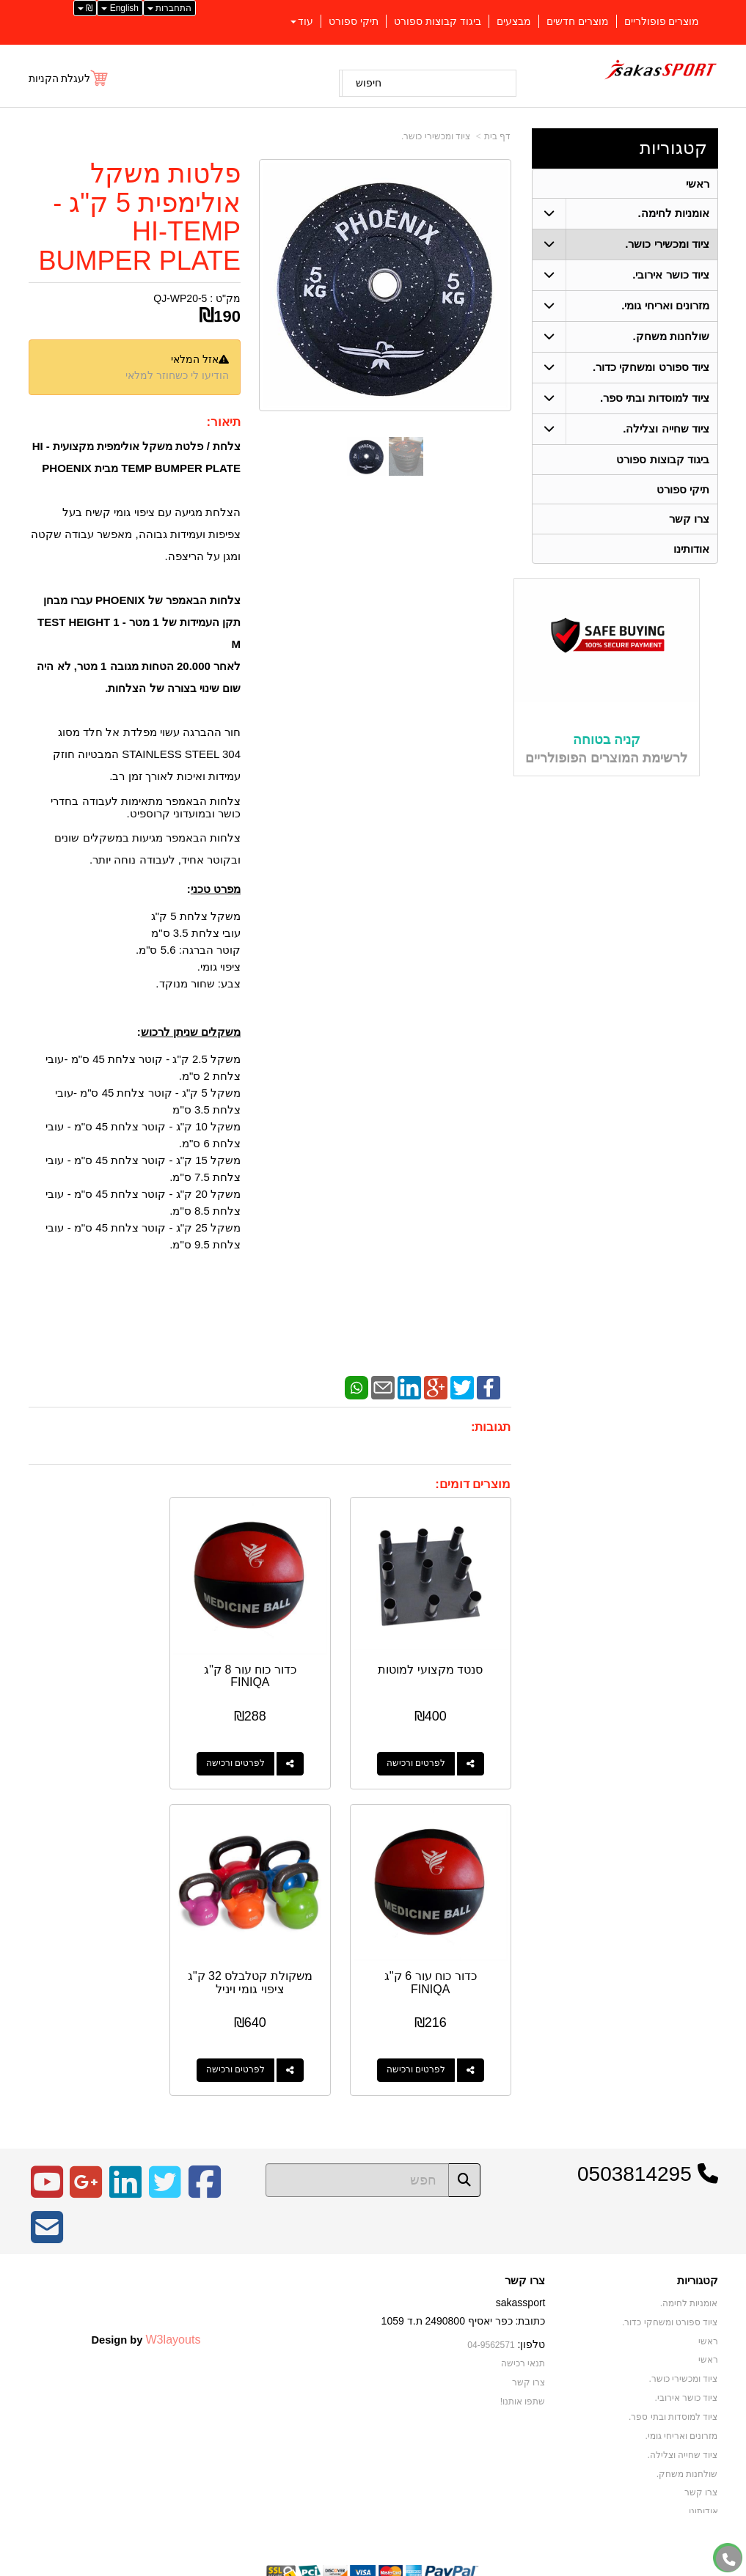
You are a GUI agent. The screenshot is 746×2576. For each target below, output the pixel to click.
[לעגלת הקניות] (69, 78)
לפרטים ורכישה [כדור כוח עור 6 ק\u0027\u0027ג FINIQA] (86, 1748)
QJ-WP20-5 (180, 298)
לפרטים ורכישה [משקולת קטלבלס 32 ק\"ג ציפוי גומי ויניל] (423, 2041)
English (120, 8)
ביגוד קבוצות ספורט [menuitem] (437, 21)
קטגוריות (673, 148)
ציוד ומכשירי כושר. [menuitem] (667, 244)
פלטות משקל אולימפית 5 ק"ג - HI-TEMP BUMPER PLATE (140, 217)
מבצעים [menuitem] (514, 21)
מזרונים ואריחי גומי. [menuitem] (665, 306)
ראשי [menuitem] (697, 183)
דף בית (497, 136)
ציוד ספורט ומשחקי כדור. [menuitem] (651, 367)
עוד (301, 21)
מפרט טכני (216, 889)
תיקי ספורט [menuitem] (354, 21)
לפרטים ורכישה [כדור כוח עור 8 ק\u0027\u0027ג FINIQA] (254, 1748)
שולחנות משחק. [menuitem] (670, 337)
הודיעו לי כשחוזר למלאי (177, 375)
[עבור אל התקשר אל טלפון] (729, 2559)
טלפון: (532, 2314)
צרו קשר (525, 2251)
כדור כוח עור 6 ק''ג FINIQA (101, 1661)
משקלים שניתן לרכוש (191, 1032)
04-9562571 (491, 2315)
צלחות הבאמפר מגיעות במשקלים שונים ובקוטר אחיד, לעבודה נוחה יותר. (147, 848)
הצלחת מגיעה (208, 512)
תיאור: (223, 422)
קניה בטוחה (606, 742)
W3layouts (172, 2309)
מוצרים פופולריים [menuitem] (662, 21)
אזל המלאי (195, 359)
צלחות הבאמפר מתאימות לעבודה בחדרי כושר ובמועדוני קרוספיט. (146, 807)
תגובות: (491, 1427)
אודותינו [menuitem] (691, 550)
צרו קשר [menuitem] (689, 520)
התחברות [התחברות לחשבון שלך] (169, 8)
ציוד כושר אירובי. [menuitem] (670, 275)
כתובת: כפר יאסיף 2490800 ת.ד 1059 (463, 2291)
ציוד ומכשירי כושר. (435, 136)
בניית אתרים (309, 2566)
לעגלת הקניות (60, 78)
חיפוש (368, 83)
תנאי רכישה (523, 2334)
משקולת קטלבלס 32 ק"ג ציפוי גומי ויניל (438, 1953)
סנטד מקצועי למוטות (437, 1654)
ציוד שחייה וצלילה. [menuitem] (666, 429)
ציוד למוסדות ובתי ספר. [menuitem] (654, 398)
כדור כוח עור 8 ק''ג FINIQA (270, 1661)
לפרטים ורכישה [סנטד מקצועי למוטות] (423, 1748)
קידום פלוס (349, 2566)
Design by (145, 2309)
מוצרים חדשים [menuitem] (577, 21)
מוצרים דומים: (473, 1484)
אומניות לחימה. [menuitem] (673, 213)
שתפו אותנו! (523, 2371)
